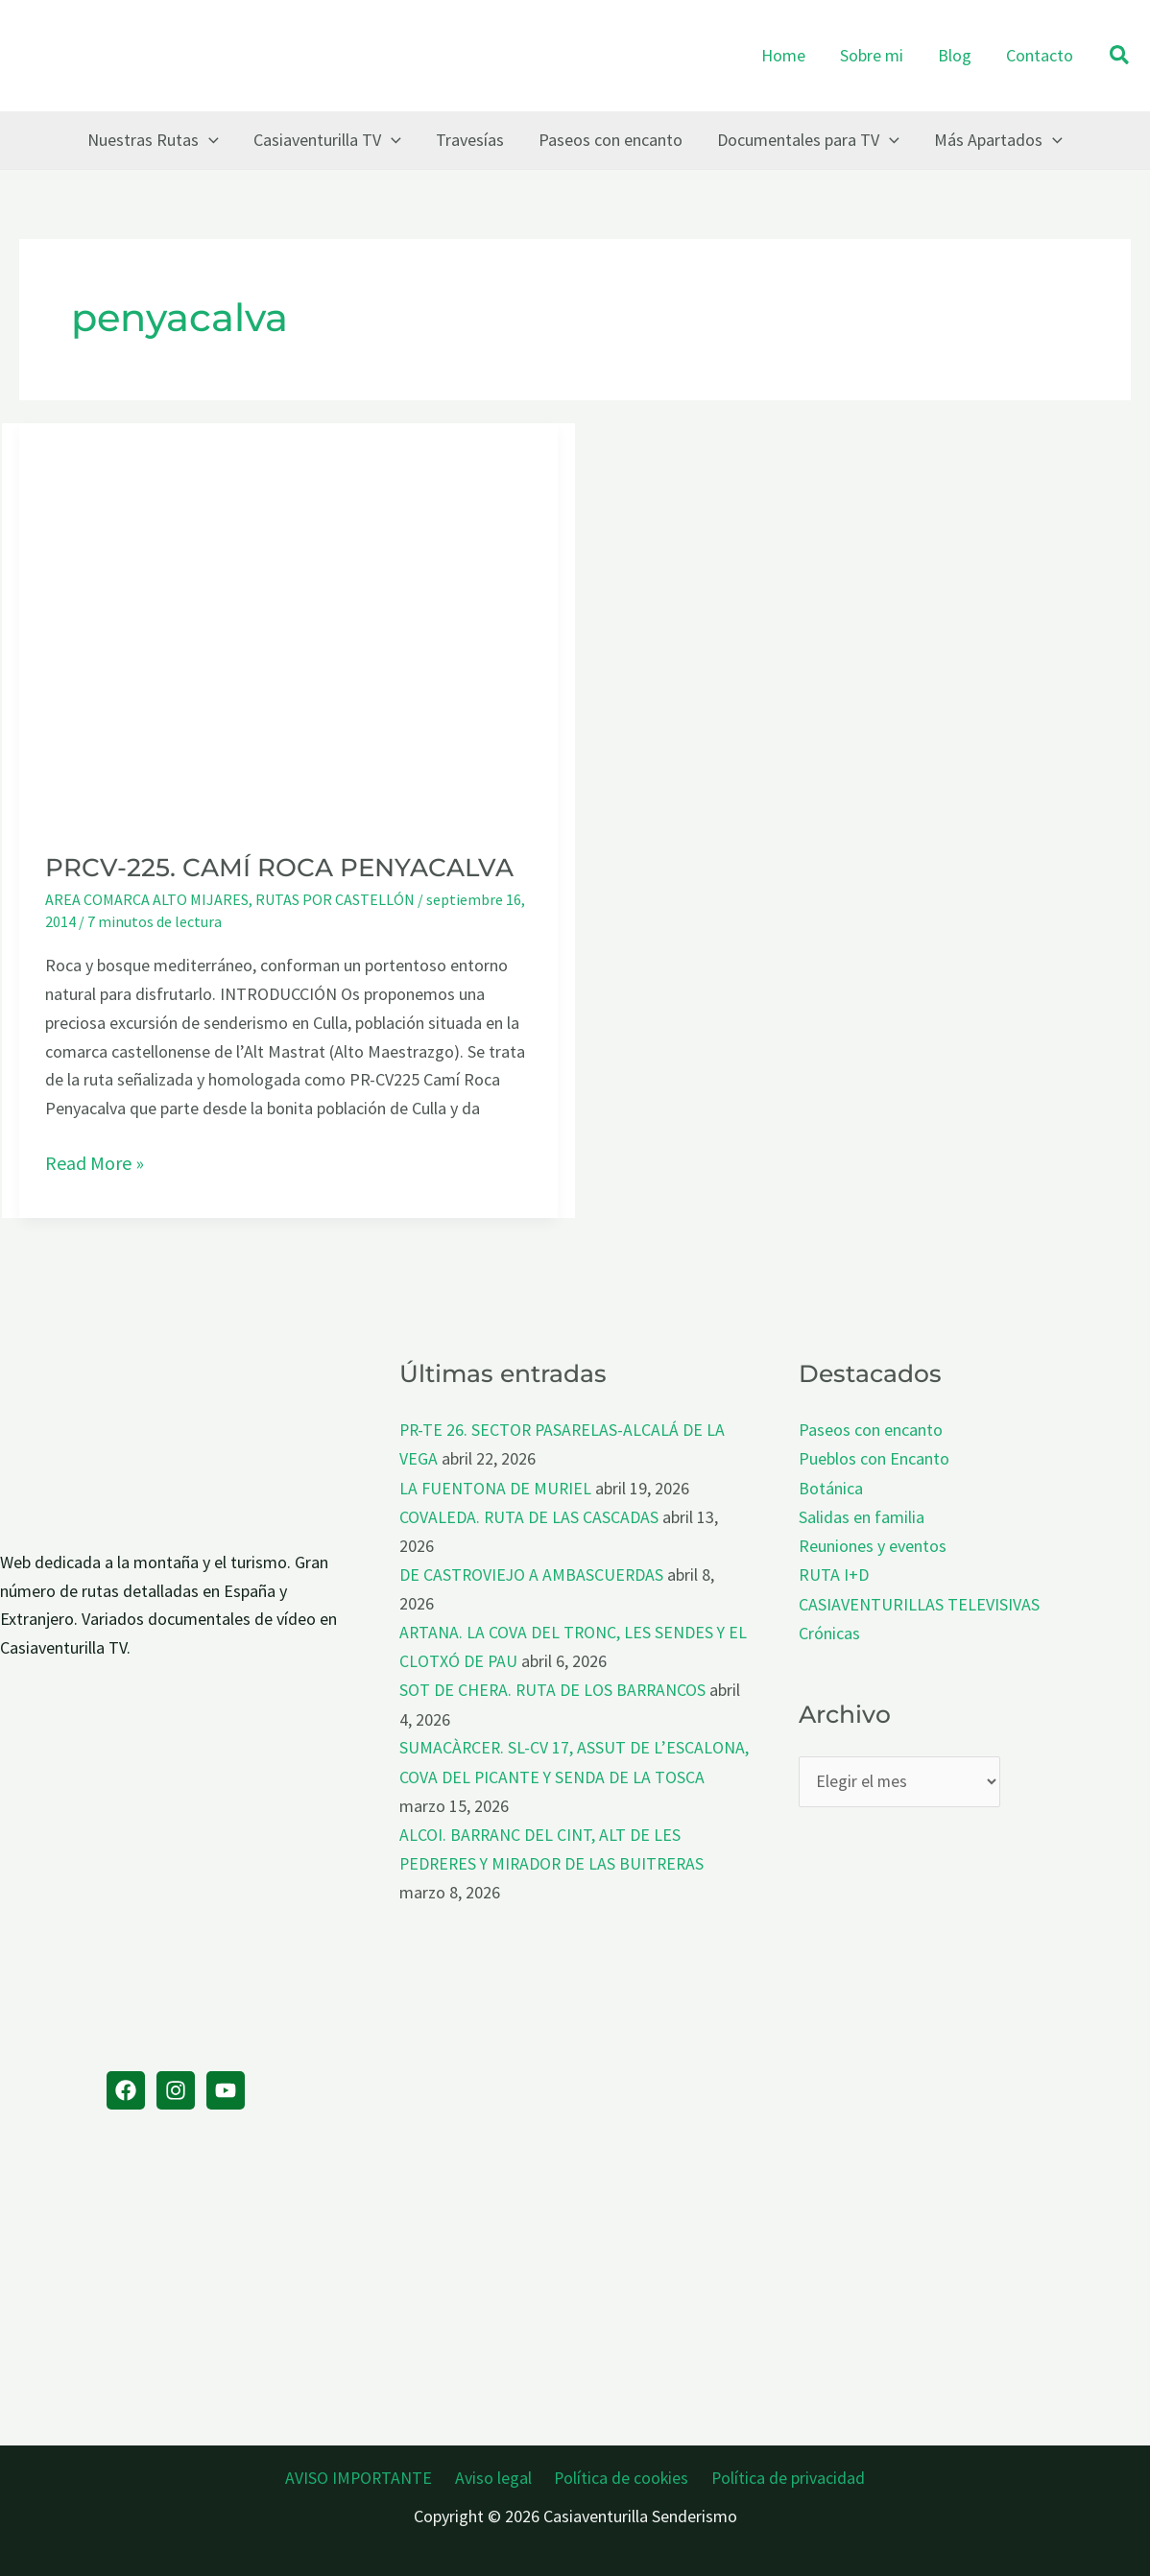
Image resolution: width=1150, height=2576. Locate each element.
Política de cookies (619, 2475)
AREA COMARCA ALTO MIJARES (147, 899)
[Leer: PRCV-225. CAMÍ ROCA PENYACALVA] (288, 623)
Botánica (831, 1486)
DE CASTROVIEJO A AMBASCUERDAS (532, 1572)
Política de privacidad (782, 2475)
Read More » (94, 1163)
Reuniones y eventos (872, 1544)
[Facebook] (126, 2090)
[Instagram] (175, 2090)
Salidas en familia (861, 1515)
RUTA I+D (834, 1572)
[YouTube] (225, 2090)
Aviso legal (495, 2475)
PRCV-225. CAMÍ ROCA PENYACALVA (279, 867)
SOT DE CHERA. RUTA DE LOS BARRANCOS (554, 1686)
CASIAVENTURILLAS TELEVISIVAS (919, 1600)
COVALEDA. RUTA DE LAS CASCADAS (529, 1515)
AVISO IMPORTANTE (365, 2475)
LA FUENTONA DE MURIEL (495, 1486)
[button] (1120, 56)
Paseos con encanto (871, 1430)
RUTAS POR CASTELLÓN (335, 899)
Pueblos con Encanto (874, 1458)
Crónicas (829, 1629)
